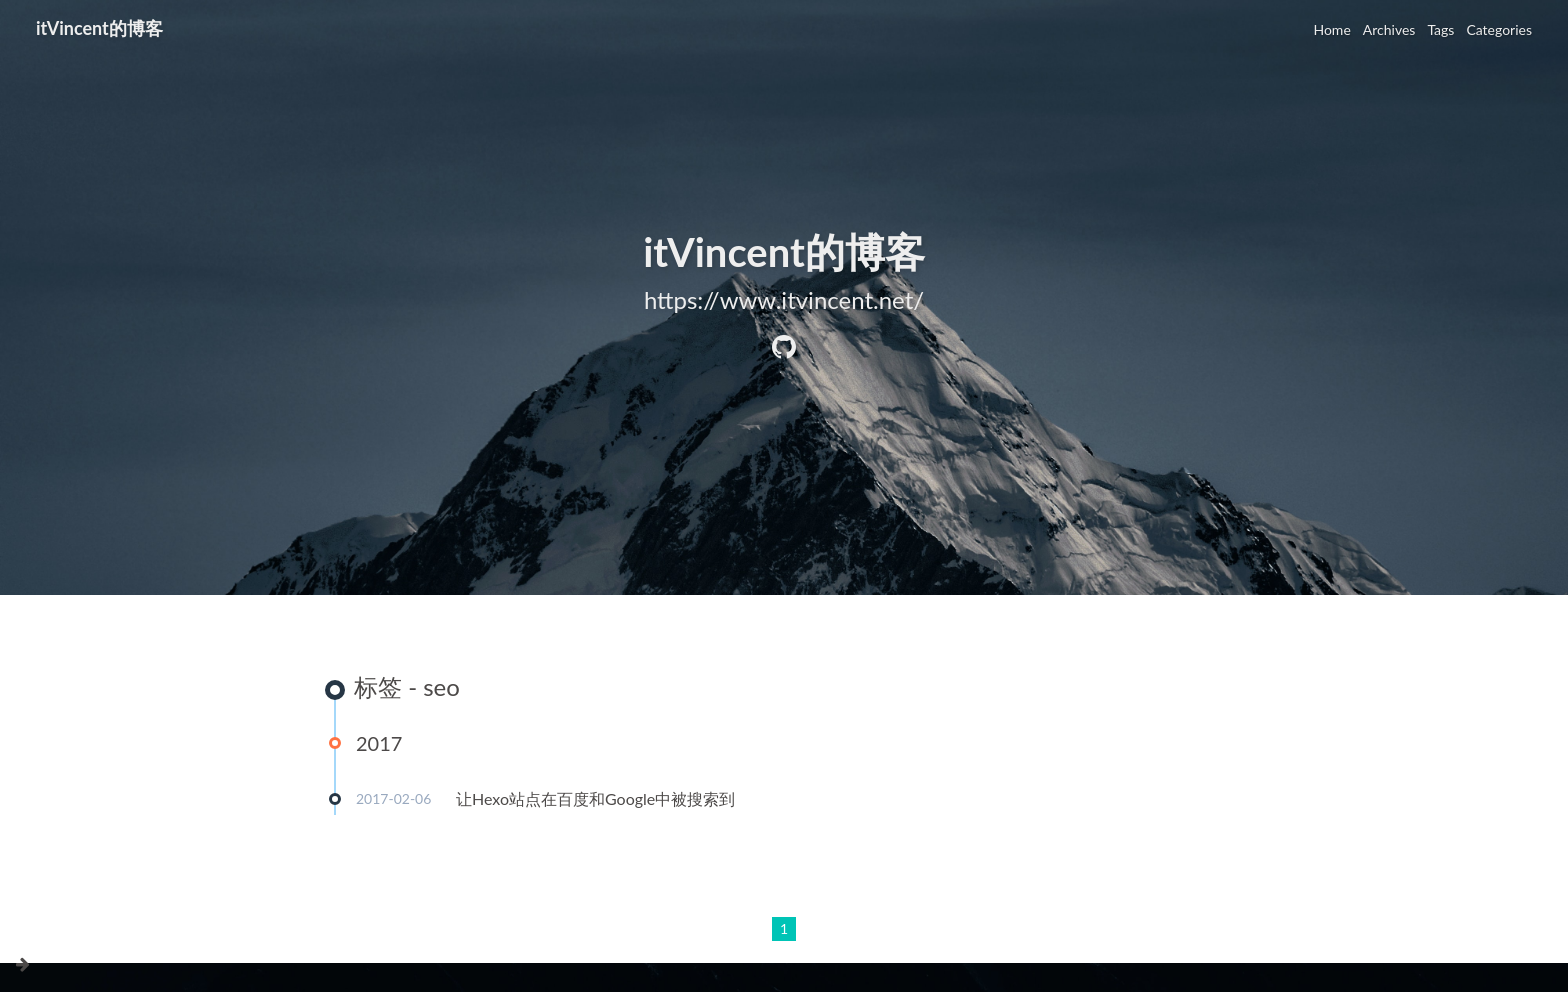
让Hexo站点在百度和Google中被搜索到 (595, 798)
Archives (1389, 29)
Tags (1440, 29)
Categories (1499, 29)
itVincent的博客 (99, 28)
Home (1331, 29)
